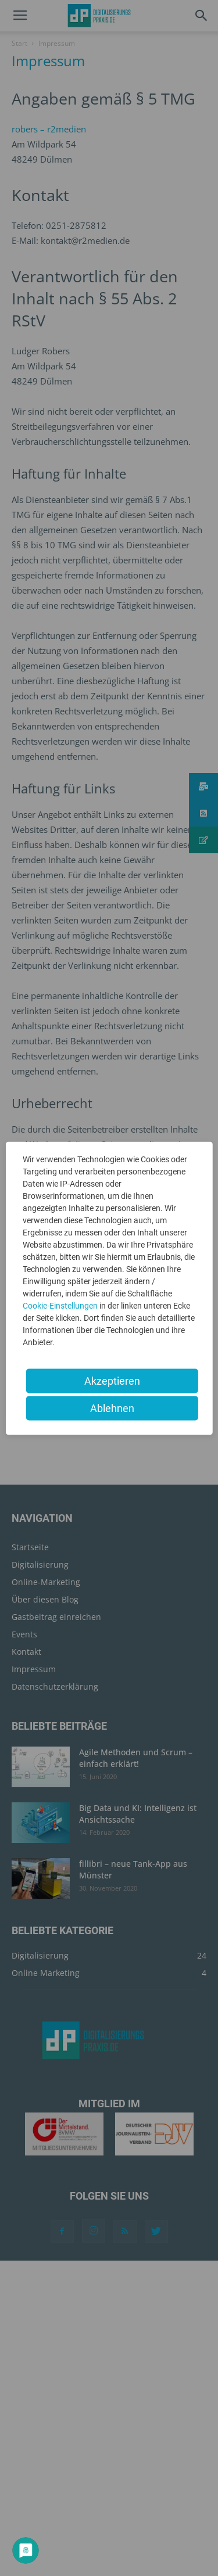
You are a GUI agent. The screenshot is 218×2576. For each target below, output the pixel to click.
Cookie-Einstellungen (60, 1305)
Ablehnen (112, 1408)
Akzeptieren (112, 1380)
